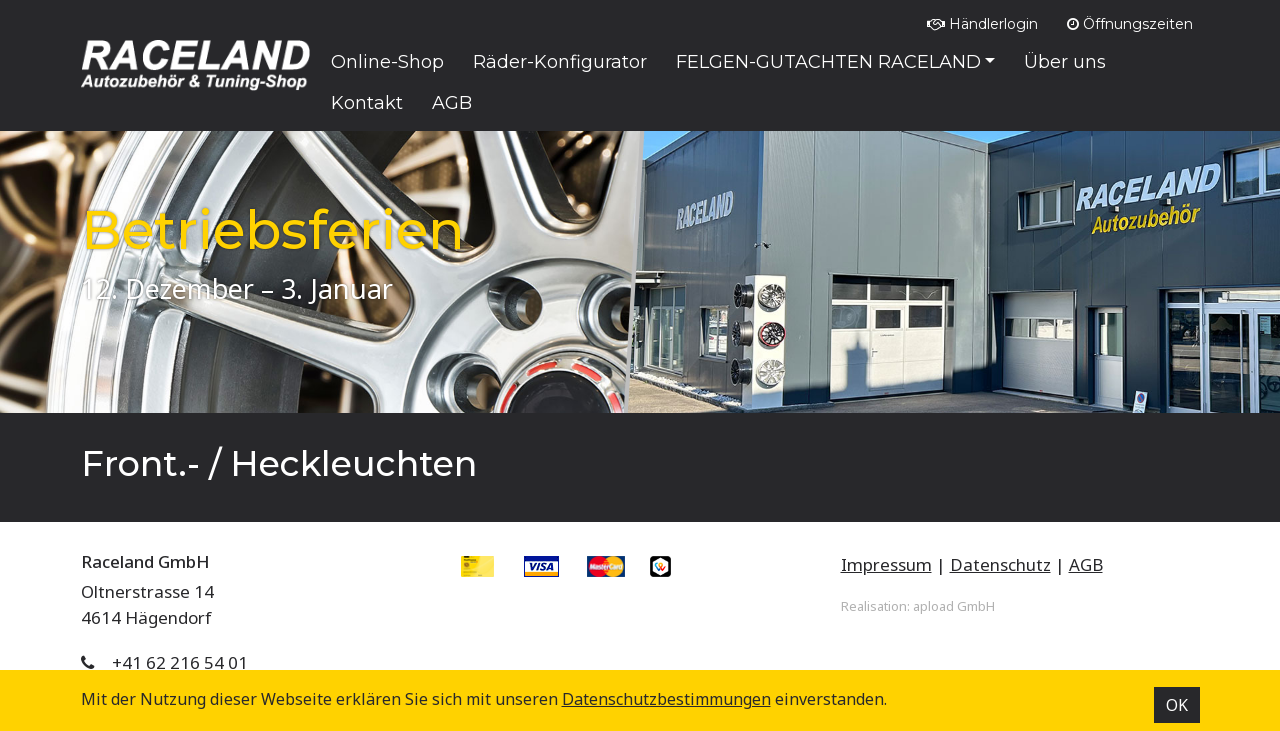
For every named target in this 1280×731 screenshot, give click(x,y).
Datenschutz (1000, 564)
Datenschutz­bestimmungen (666, 699)
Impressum (886, 564)
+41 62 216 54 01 (180, 662)
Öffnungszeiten (1130, 24)
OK (1177, 705)
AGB (1086, 564)
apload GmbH (954, 606)
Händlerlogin (982, 24)
